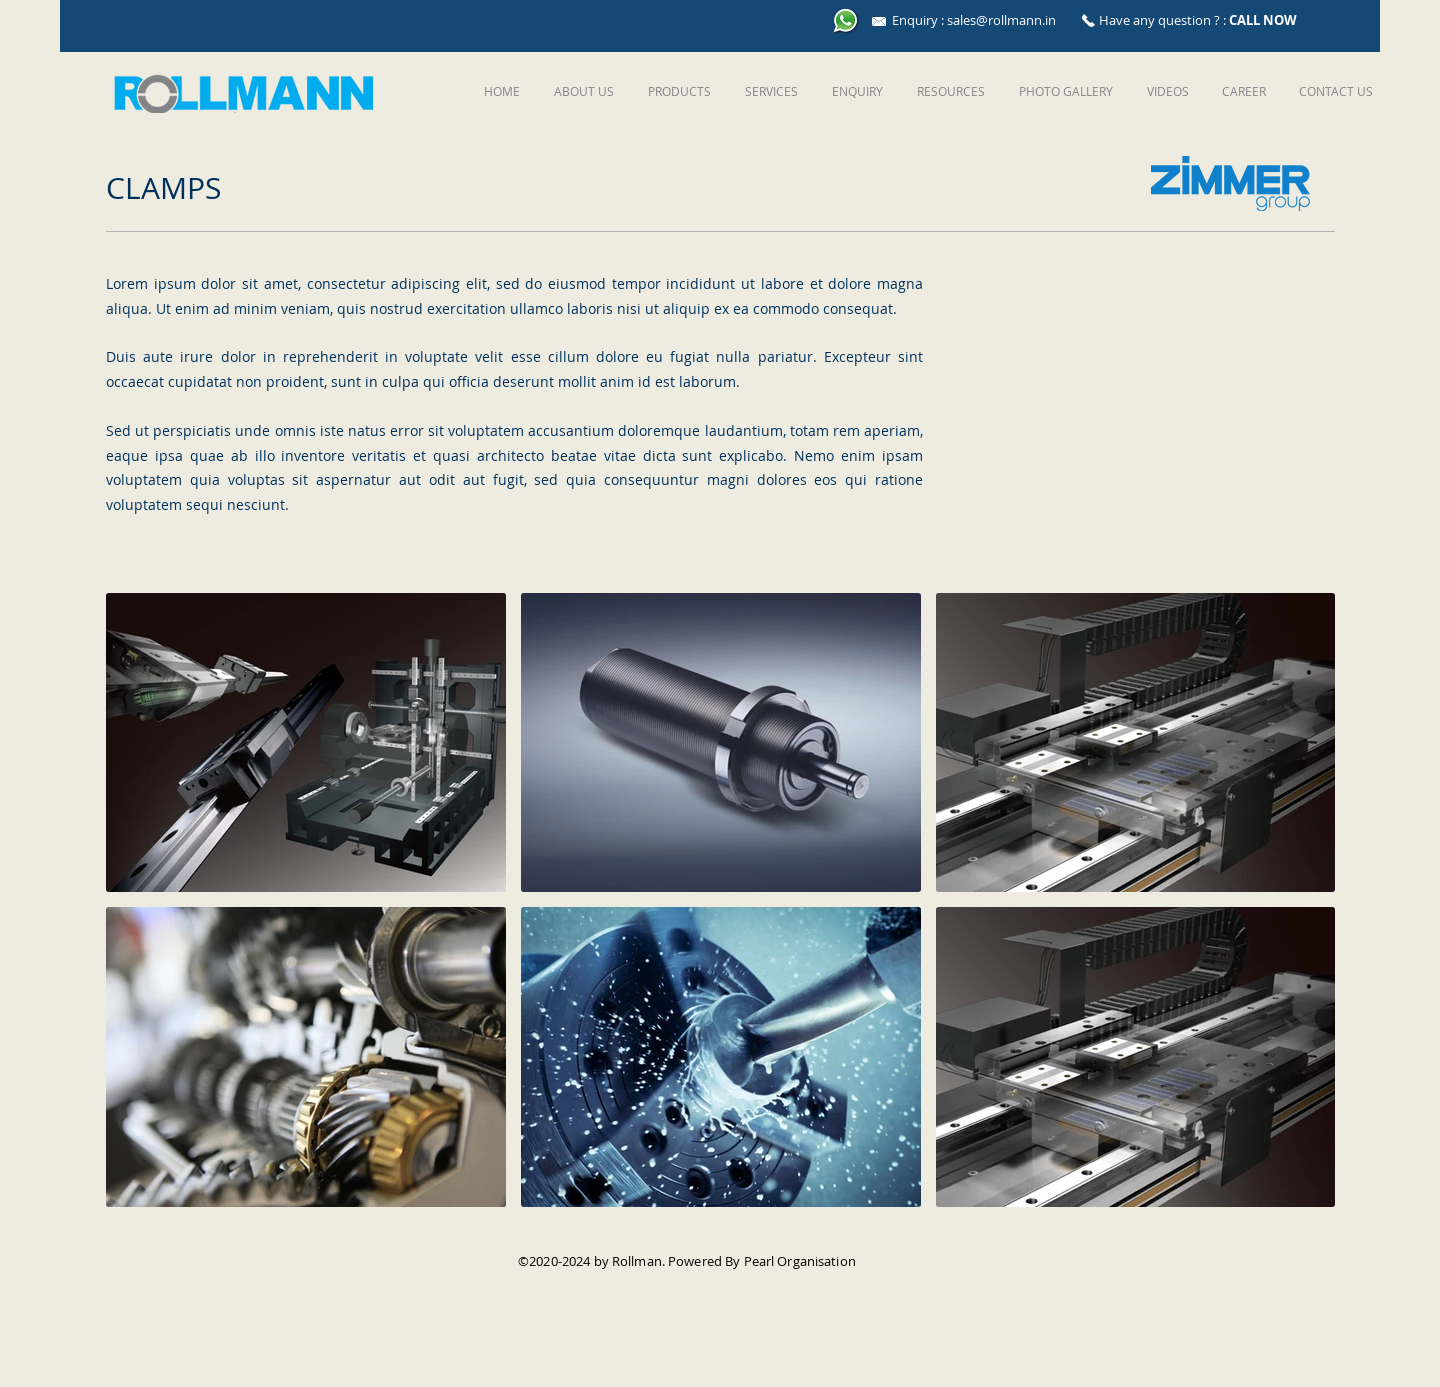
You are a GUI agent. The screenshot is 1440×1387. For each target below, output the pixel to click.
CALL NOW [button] (1263, 20)
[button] (677, 91)
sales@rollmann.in (1001, 20)
